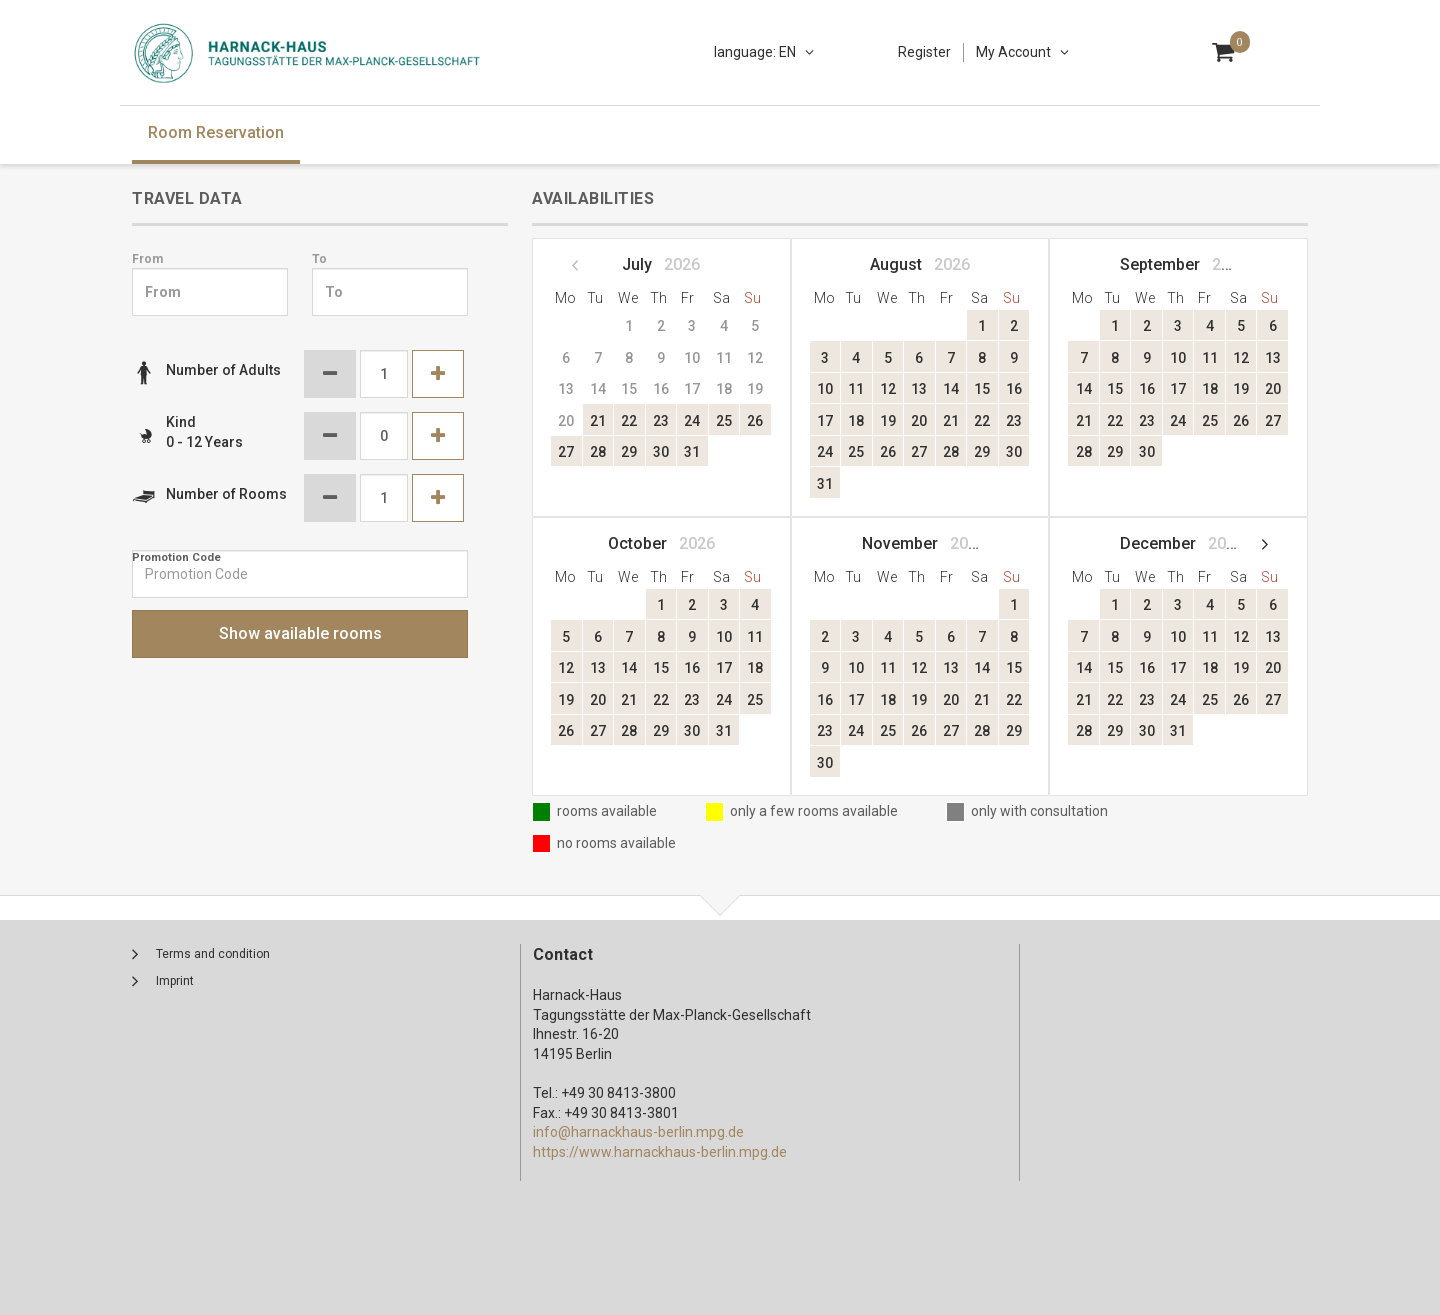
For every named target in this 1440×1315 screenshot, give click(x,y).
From (147, 259)
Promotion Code (176, 557)
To (319, 259)
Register (924, 52)
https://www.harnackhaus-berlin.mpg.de (660, 1152)
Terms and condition (213, 954)
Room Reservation (216, 132)
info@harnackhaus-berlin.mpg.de (638, 1132)
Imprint (175, 981)
